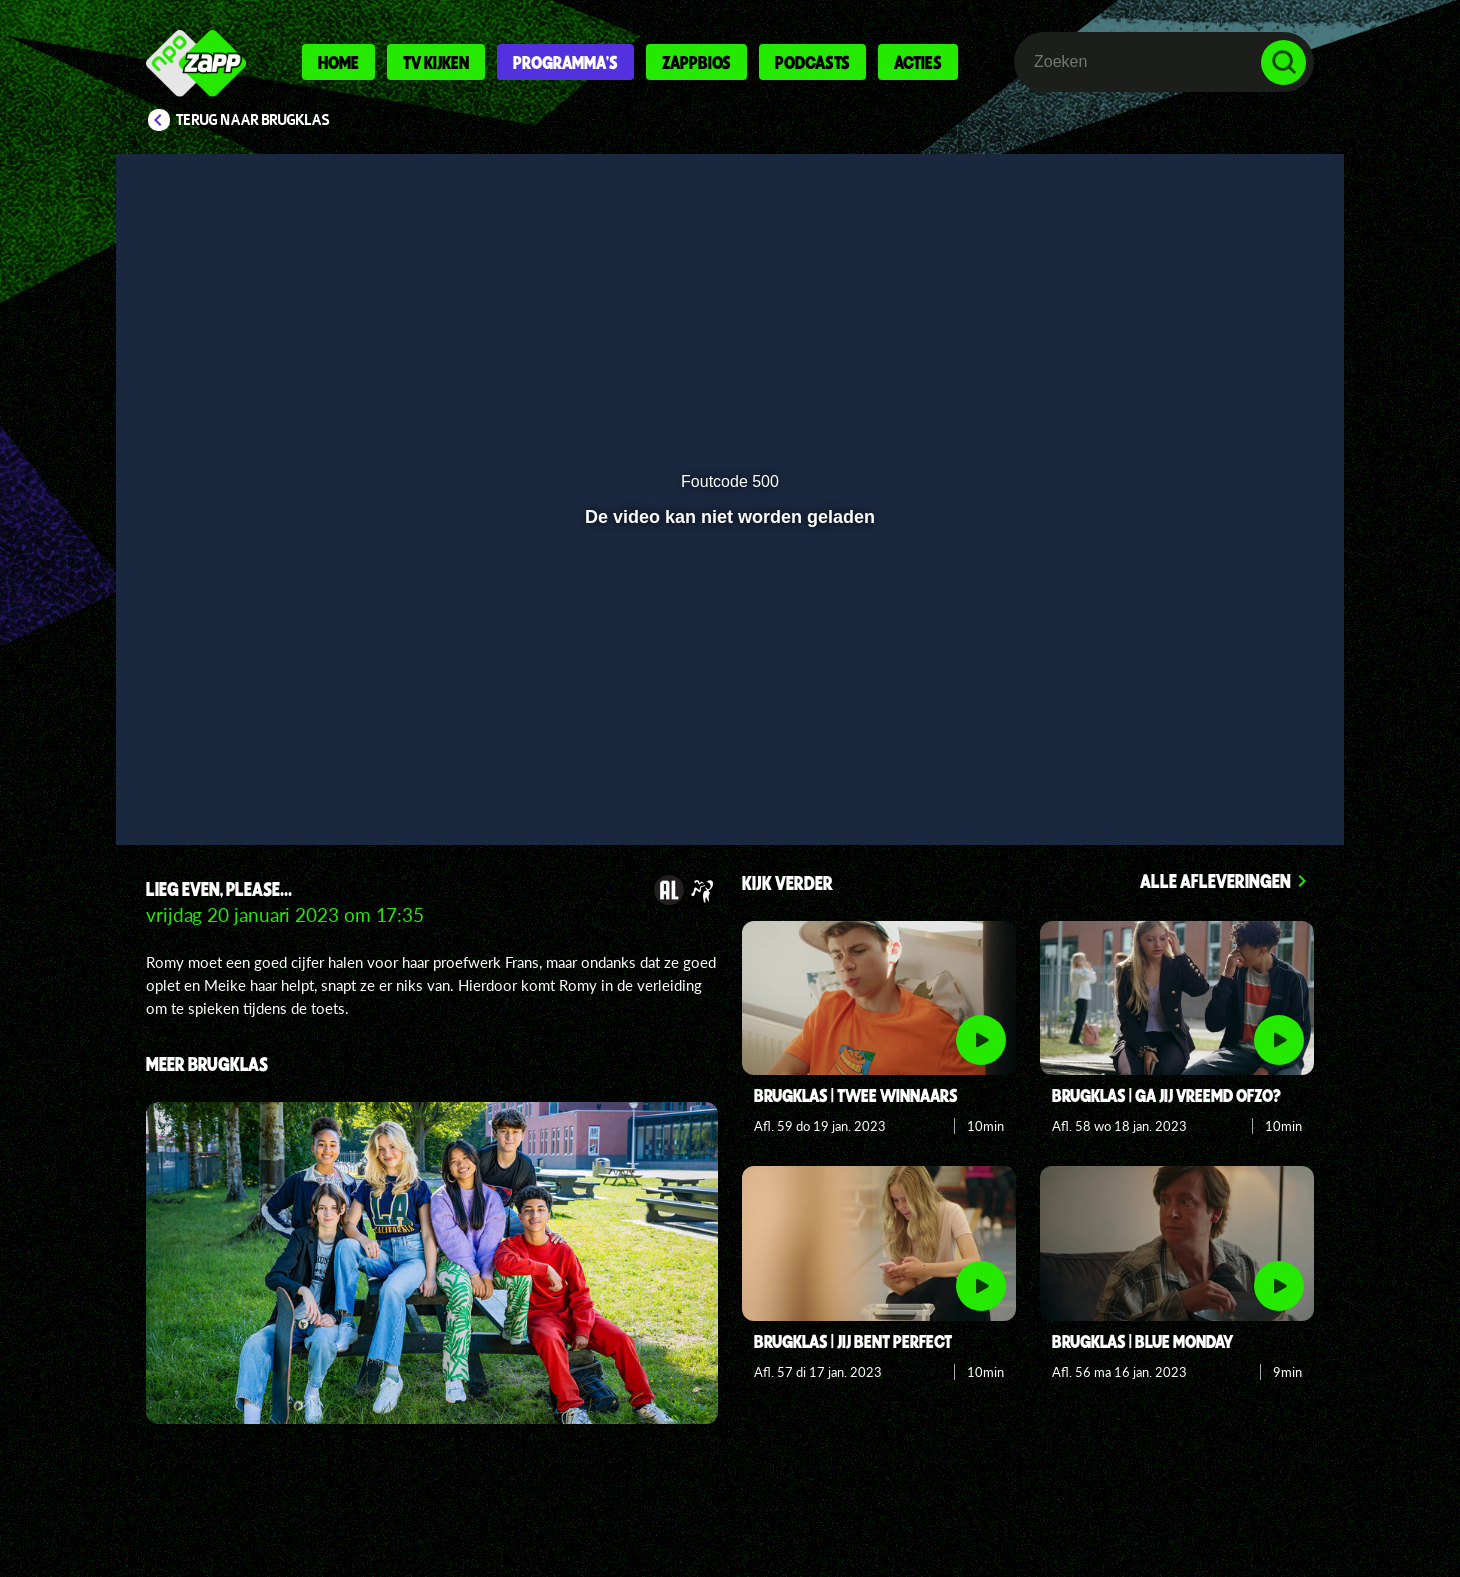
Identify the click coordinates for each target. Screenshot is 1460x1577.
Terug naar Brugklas (253, 120)
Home (338, 62)
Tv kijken (436, 62)
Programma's (565, 62)
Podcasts (812, 62)
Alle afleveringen (1215, 880)
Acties (918, 62)
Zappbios (696, 62)
